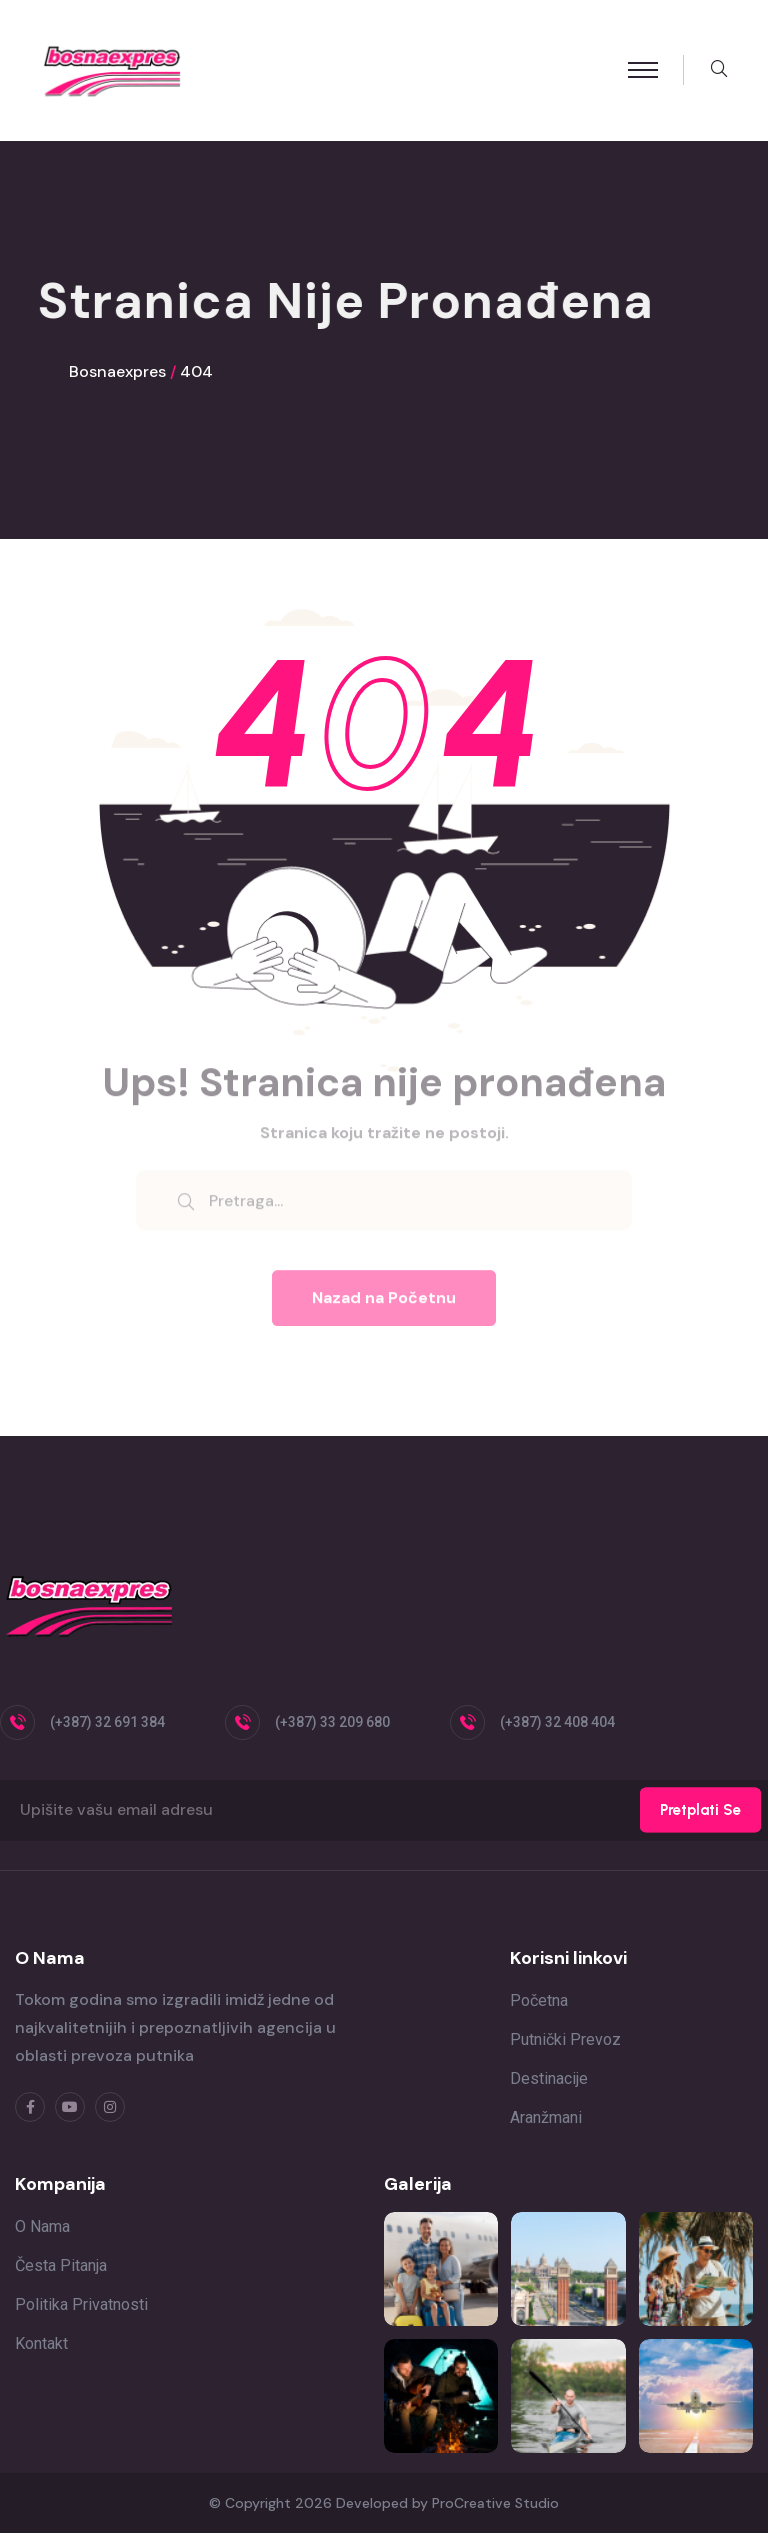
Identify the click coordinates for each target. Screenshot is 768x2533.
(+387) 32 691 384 (107, 1722)
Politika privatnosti (81, 2304)
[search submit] (186, 1209)
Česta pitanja (61, 2265)
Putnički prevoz (565, 2039)
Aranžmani (546, 2117)
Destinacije (549, 2078)
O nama (42, 2226)
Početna (539, 2000)
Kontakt (41, 2343)
